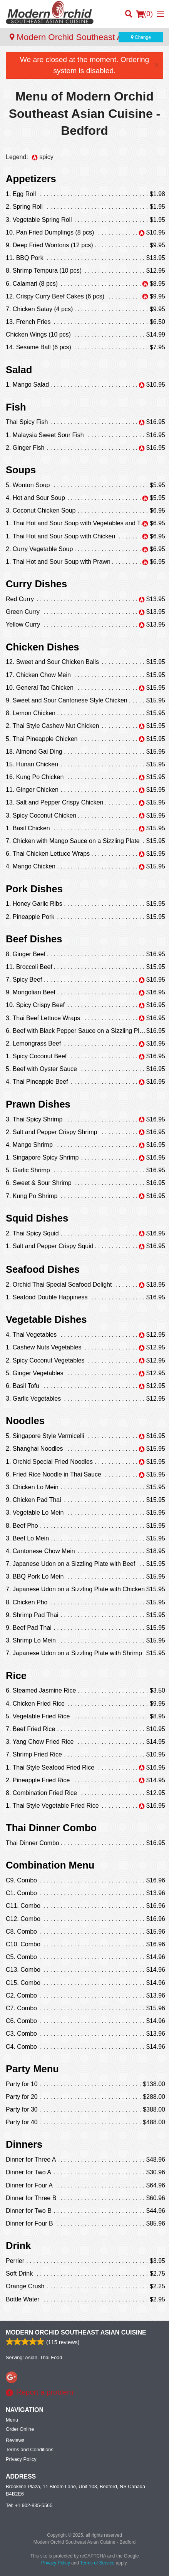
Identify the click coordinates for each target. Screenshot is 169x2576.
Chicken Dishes (42, 647)
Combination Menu (50, 1865)
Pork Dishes (34, 888)
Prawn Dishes (38, 1104)
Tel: (29, 2505)
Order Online (20, 2429)
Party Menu (32, 2068)
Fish (16, 407)
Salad (19, 369)
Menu (12, 2420)
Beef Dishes (34, 939)
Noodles (25, 1420)
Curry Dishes (36, 583)
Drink (18, 2245)
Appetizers (31, 178)
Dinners (24, 2144)
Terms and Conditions (30, 2449)
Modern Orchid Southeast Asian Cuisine (76, 2332)
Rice (16, 1675)
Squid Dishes (37, 1218)
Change (141, 37)
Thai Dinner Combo (51, 1827)
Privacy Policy (21, 2459)
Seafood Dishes (43, 1269)
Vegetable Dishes (46, 1319)
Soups (21, 469)
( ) (144, 14)
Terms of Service (97, 2563)
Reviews (15, 2440)
